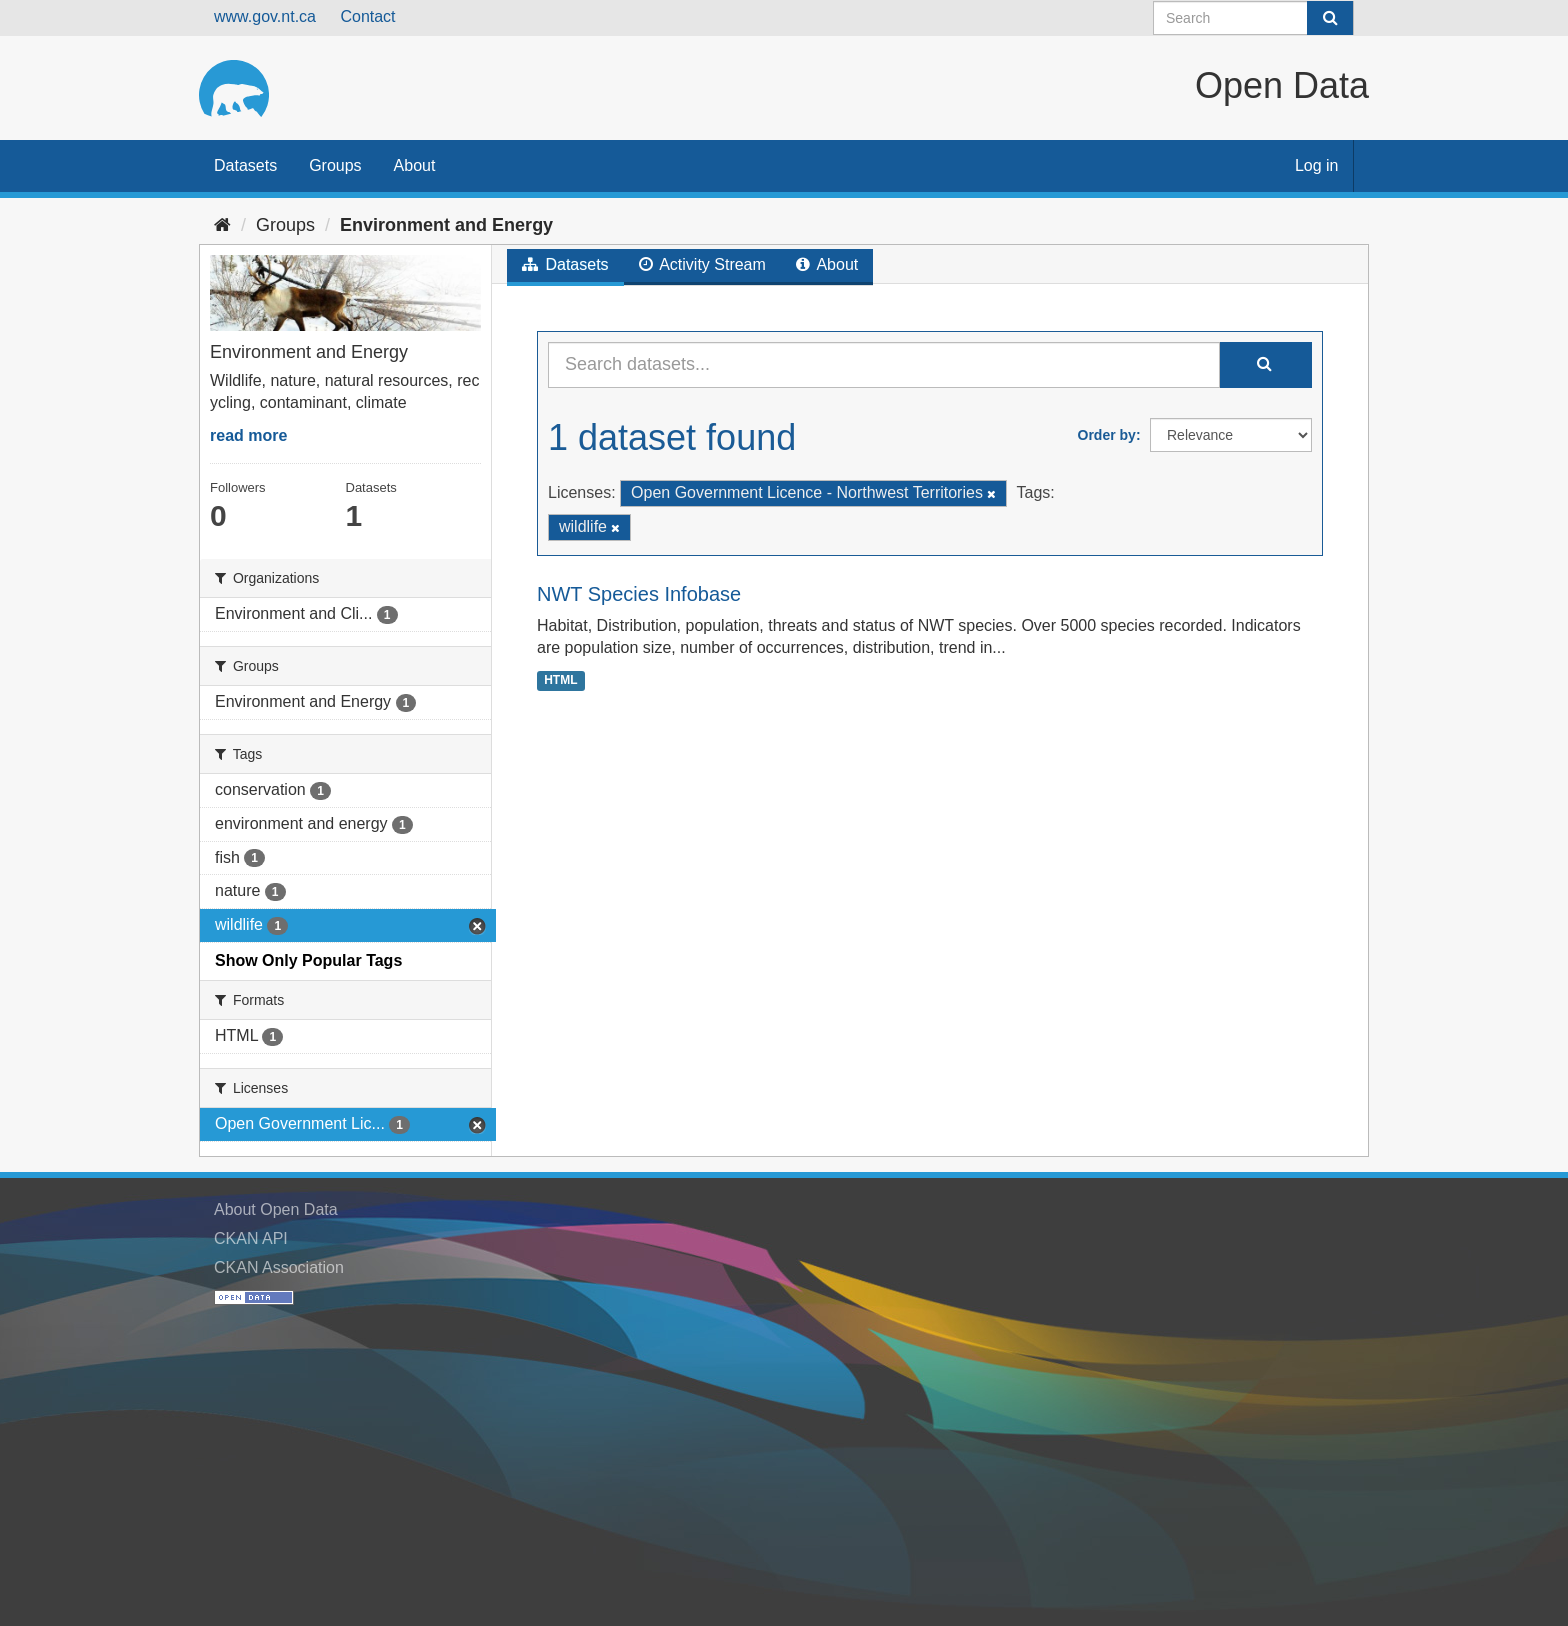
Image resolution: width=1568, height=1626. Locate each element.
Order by (1107, 435)
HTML (560, 680)
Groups (335, 165)
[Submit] (1330, 18)
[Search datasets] (1253, 18)
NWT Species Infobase (639, 594)
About (415, 165)
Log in (1317, 165)
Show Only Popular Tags (308, 960)
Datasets (245, 165)
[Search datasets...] (884, 365)
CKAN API (251, 1238)
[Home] (222, 225)
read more (248, 435)
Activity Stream (702, 264)
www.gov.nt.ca (265, 16)
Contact (367, 16)
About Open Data (276, 1209)
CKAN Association (279, 1267)
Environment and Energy (446, 225)
